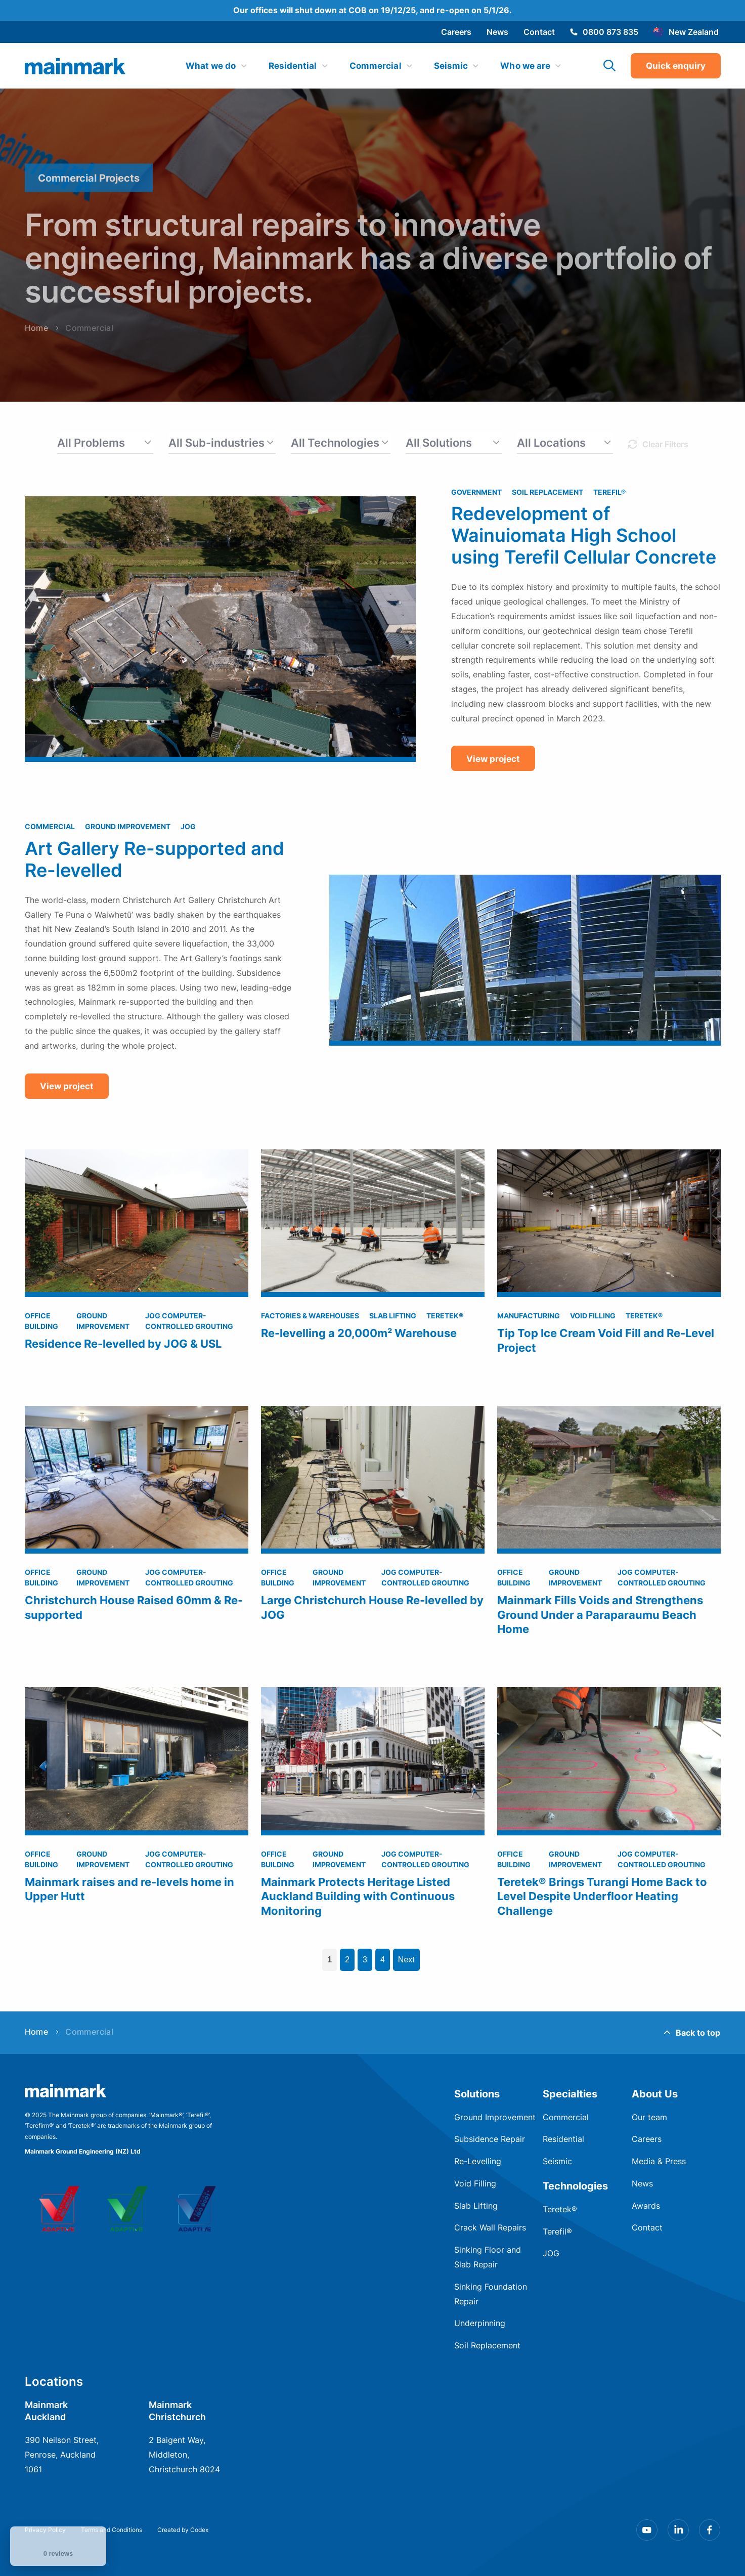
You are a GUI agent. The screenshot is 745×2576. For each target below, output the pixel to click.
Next (406, 1959)
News (497, 31)
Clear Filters (665, 444)
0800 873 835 (604, 32)
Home (37, 2032)
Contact (539, 31)
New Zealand (686, 32)
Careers (456, 31)
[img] (75, 66)
